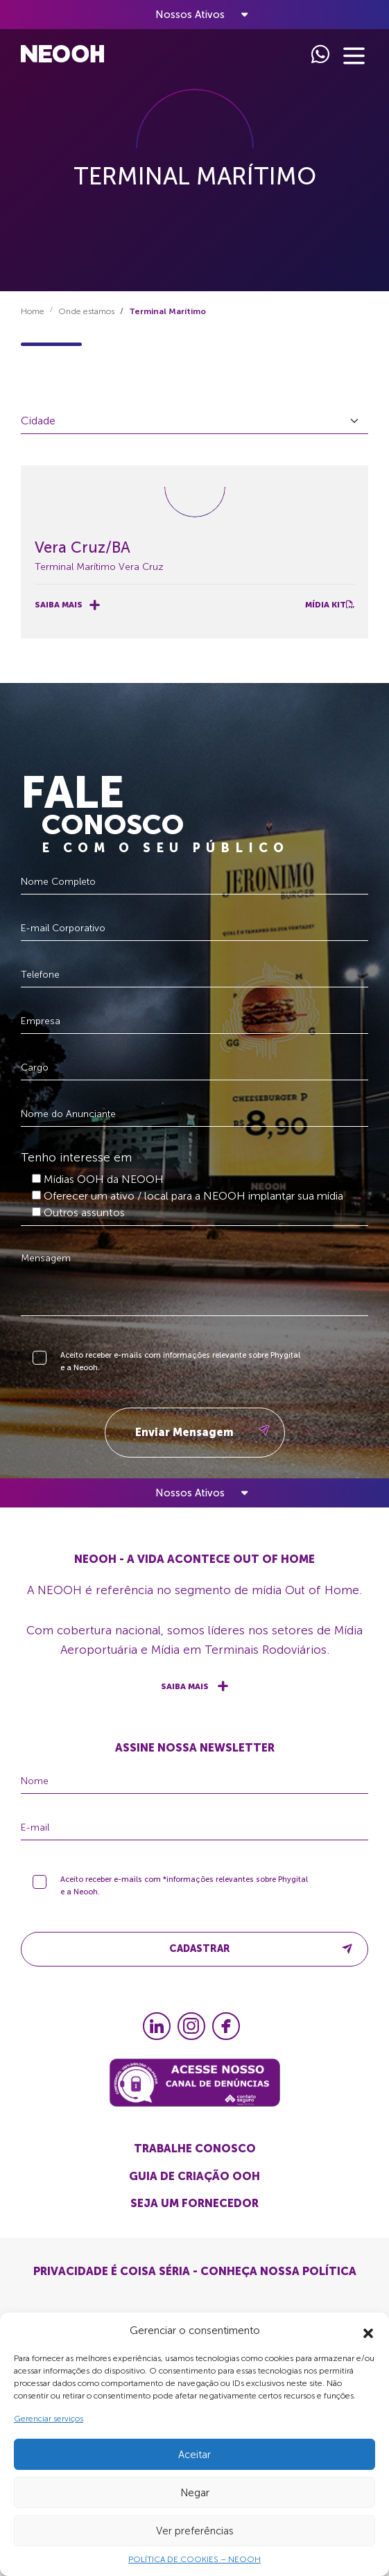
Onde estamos (86, 311)
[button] (368, 2330)
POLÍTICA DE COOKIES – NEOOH (194, 2559)
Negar (194, 2493)
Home (32, 311)
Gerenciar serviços (48, 2418)
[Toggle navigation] (194, 15)
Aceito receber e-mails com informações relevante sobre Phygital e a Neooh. (180, 1368)
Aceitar (194, 2454)
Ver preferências (195, 2531)
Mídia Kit (329, 605)
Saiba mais (67, 605)
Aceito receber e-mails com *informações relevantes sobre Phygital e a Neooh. (184, 1892)
